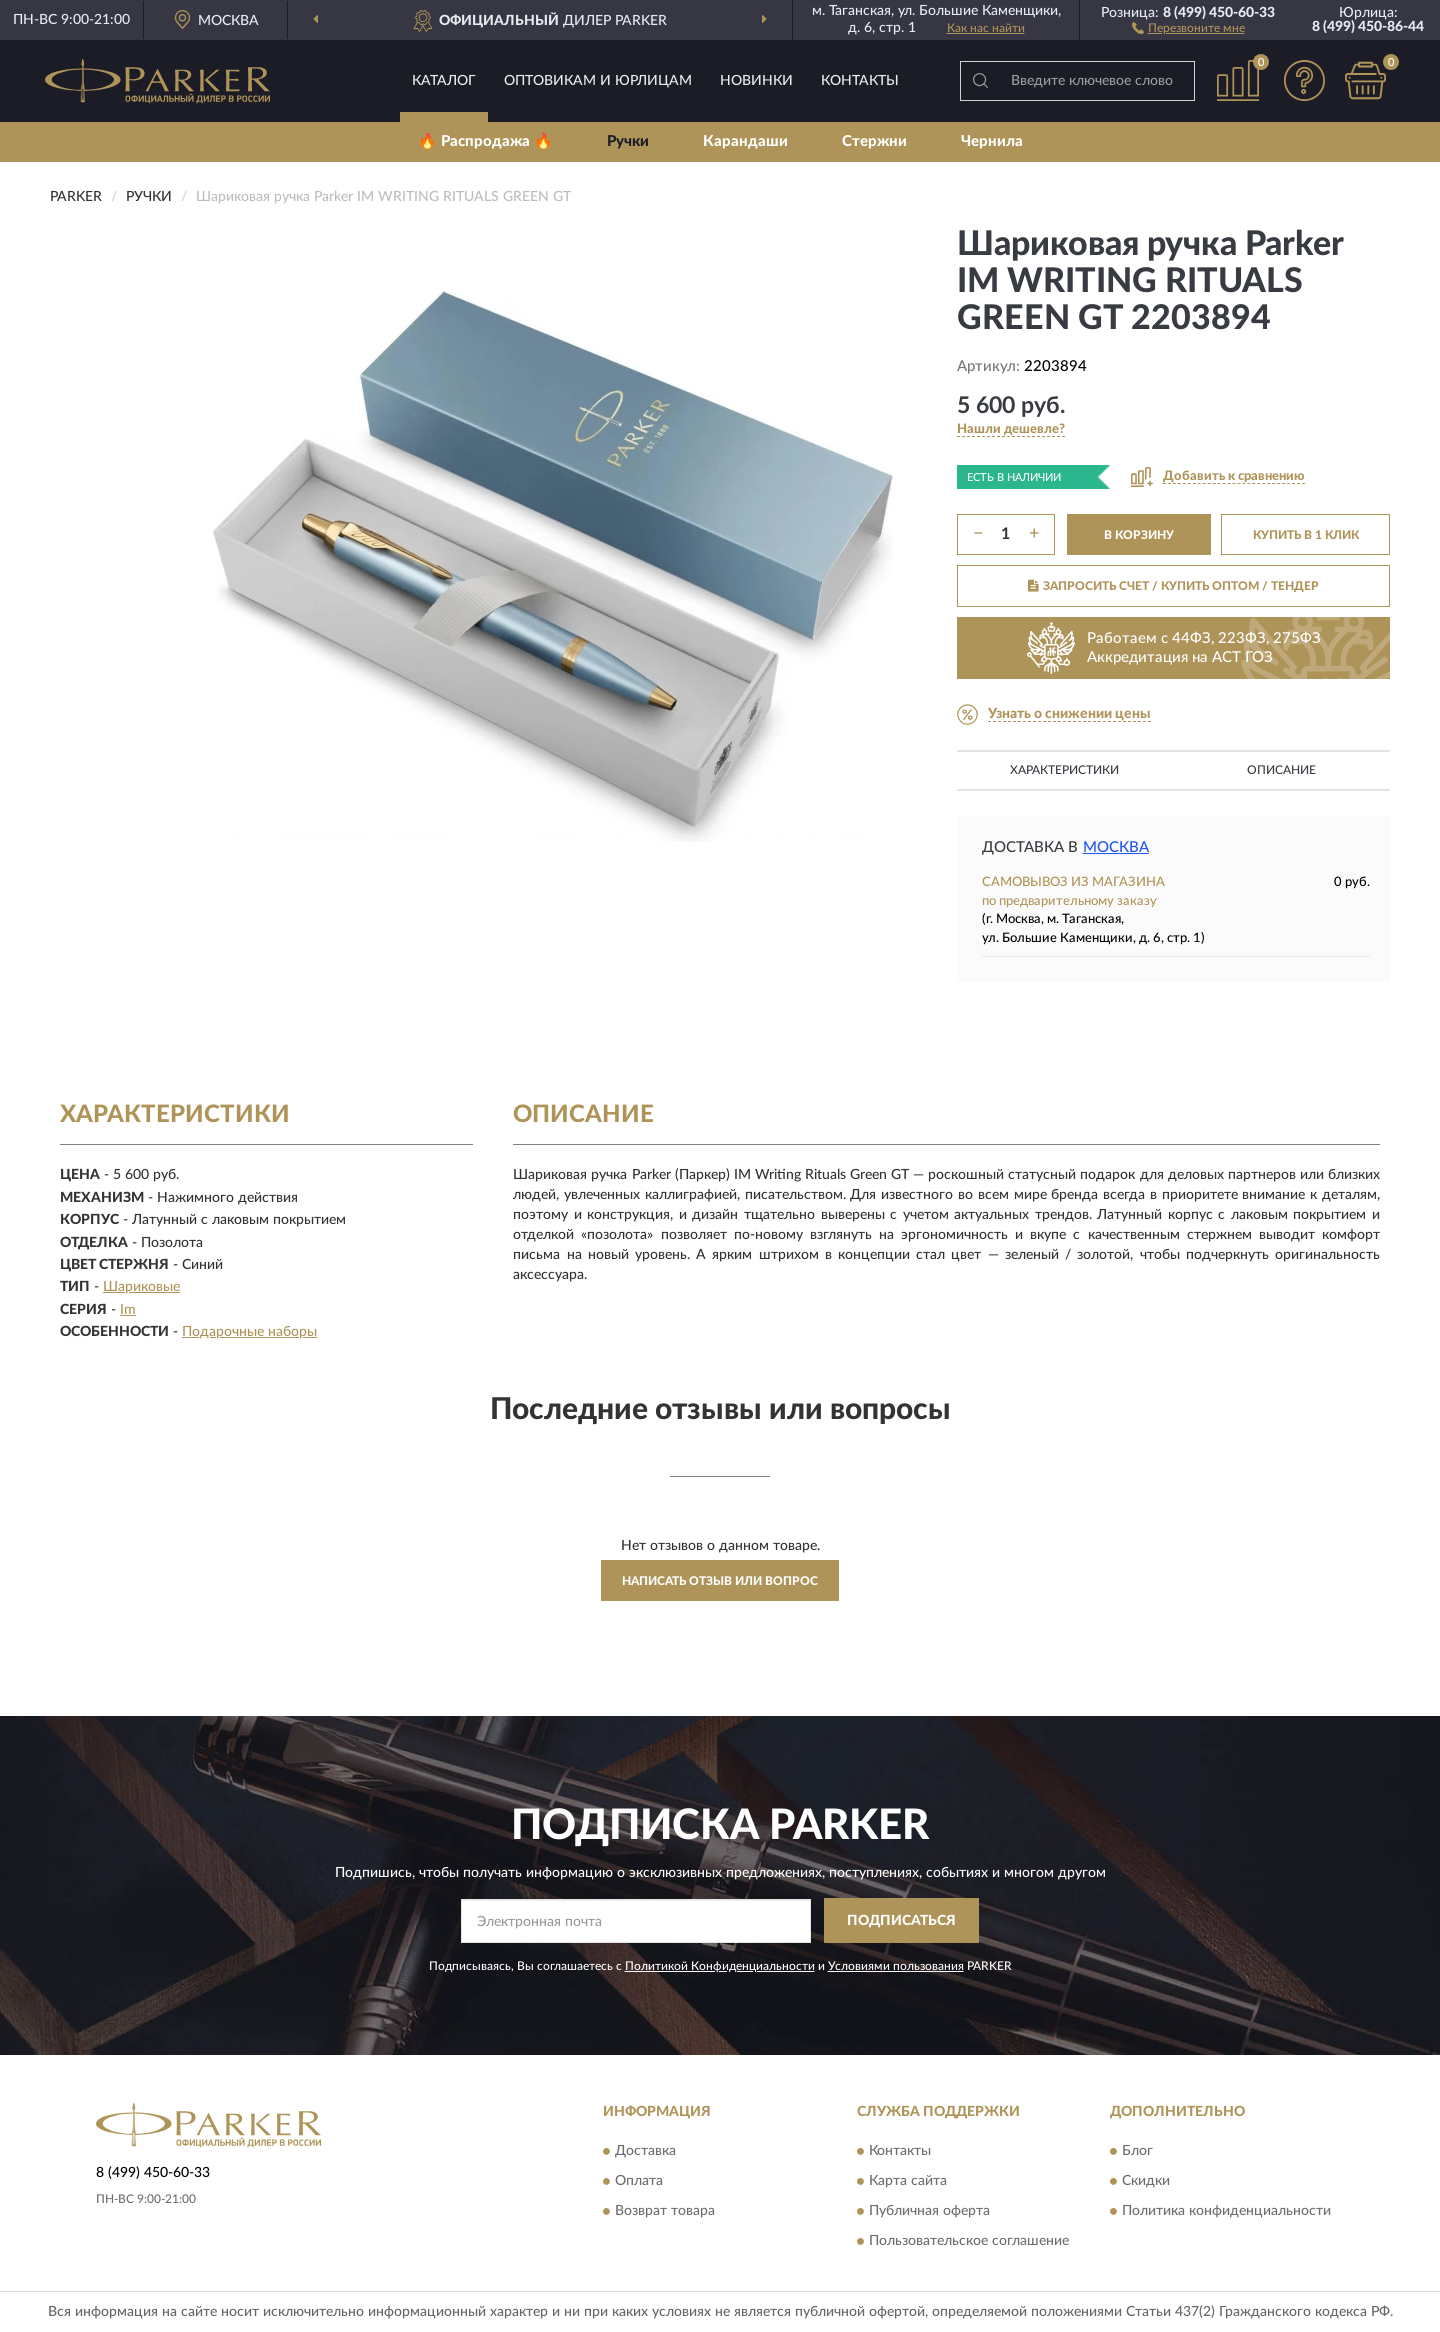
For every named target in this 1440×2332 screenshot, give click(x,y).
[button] (1188, 27)
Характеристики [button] (1064, 770)
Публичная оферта (929, 2211)
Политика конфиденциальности (1226, 2211)
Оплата (639, 2181)
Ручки (628, 141)
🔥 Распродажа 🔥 (485, 141)
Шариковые (141, 1287)
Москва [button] (1116, 847)
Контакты (860, 81)
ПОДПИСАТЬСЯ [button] (901, 1921)
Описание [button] (1281, 770)
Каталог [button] (444, 81)
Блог (1137, 2151)
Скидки (1146, 2181)
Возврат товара (665, 2211)
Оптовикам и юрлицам (598, 81)
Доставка (645, 2151)
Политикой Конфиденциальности (720, 1966)
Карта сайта (908, 2181)
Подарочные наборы (249, 1332)
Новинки (756, 81)
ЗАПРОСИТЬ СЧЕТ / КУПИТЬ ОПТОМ (1173, 586)
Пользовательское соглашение (969, 2241)
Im (128, 1310)
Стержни (874, 141)
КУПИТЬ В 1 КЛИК (1306, 535)
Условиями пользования (896, 1966)
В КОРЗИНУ (1139, 535)
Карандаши (745, 141)
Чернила (992, 141)
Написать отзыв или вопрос (720, 1581)
